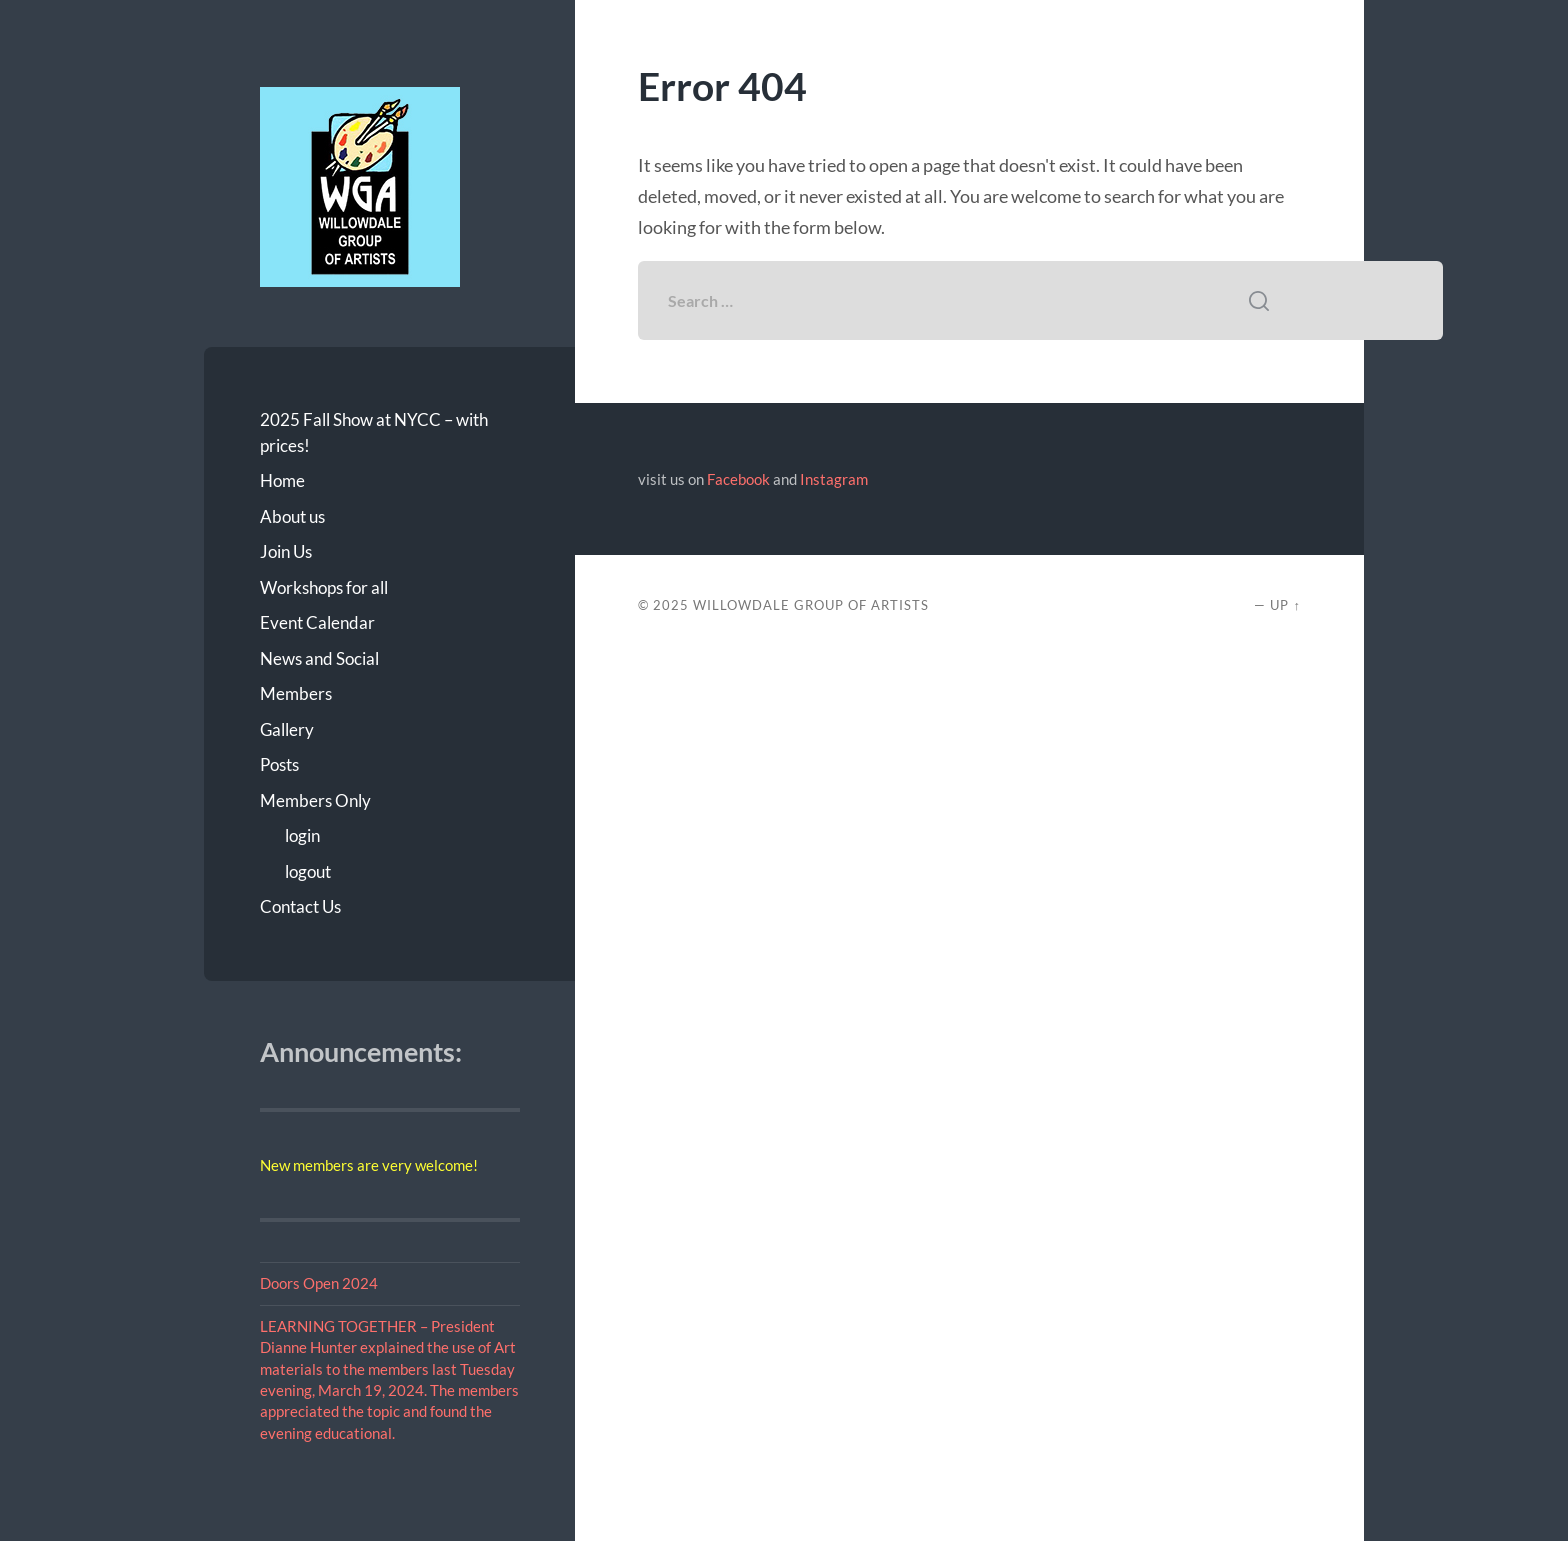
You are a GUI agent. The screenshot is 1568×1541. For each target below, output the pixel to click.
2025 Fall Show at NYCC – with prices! (374, 432)
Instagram (834, 479)
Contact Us (300, 906)
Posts (279, 764)
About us (292, 516)
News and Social (319, 658)
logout (308, 871)
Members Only (315, 800)
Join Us (286, 551)
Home (282, 480)
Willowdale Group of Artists (811, 605)
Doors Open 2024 (319, 1283)
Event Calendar (317, 622)
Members (296, 693)
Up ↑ (1285, 605)
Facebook (738, 479)
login (302, 835)
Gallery (287, 729)
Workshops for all (324, 587)
